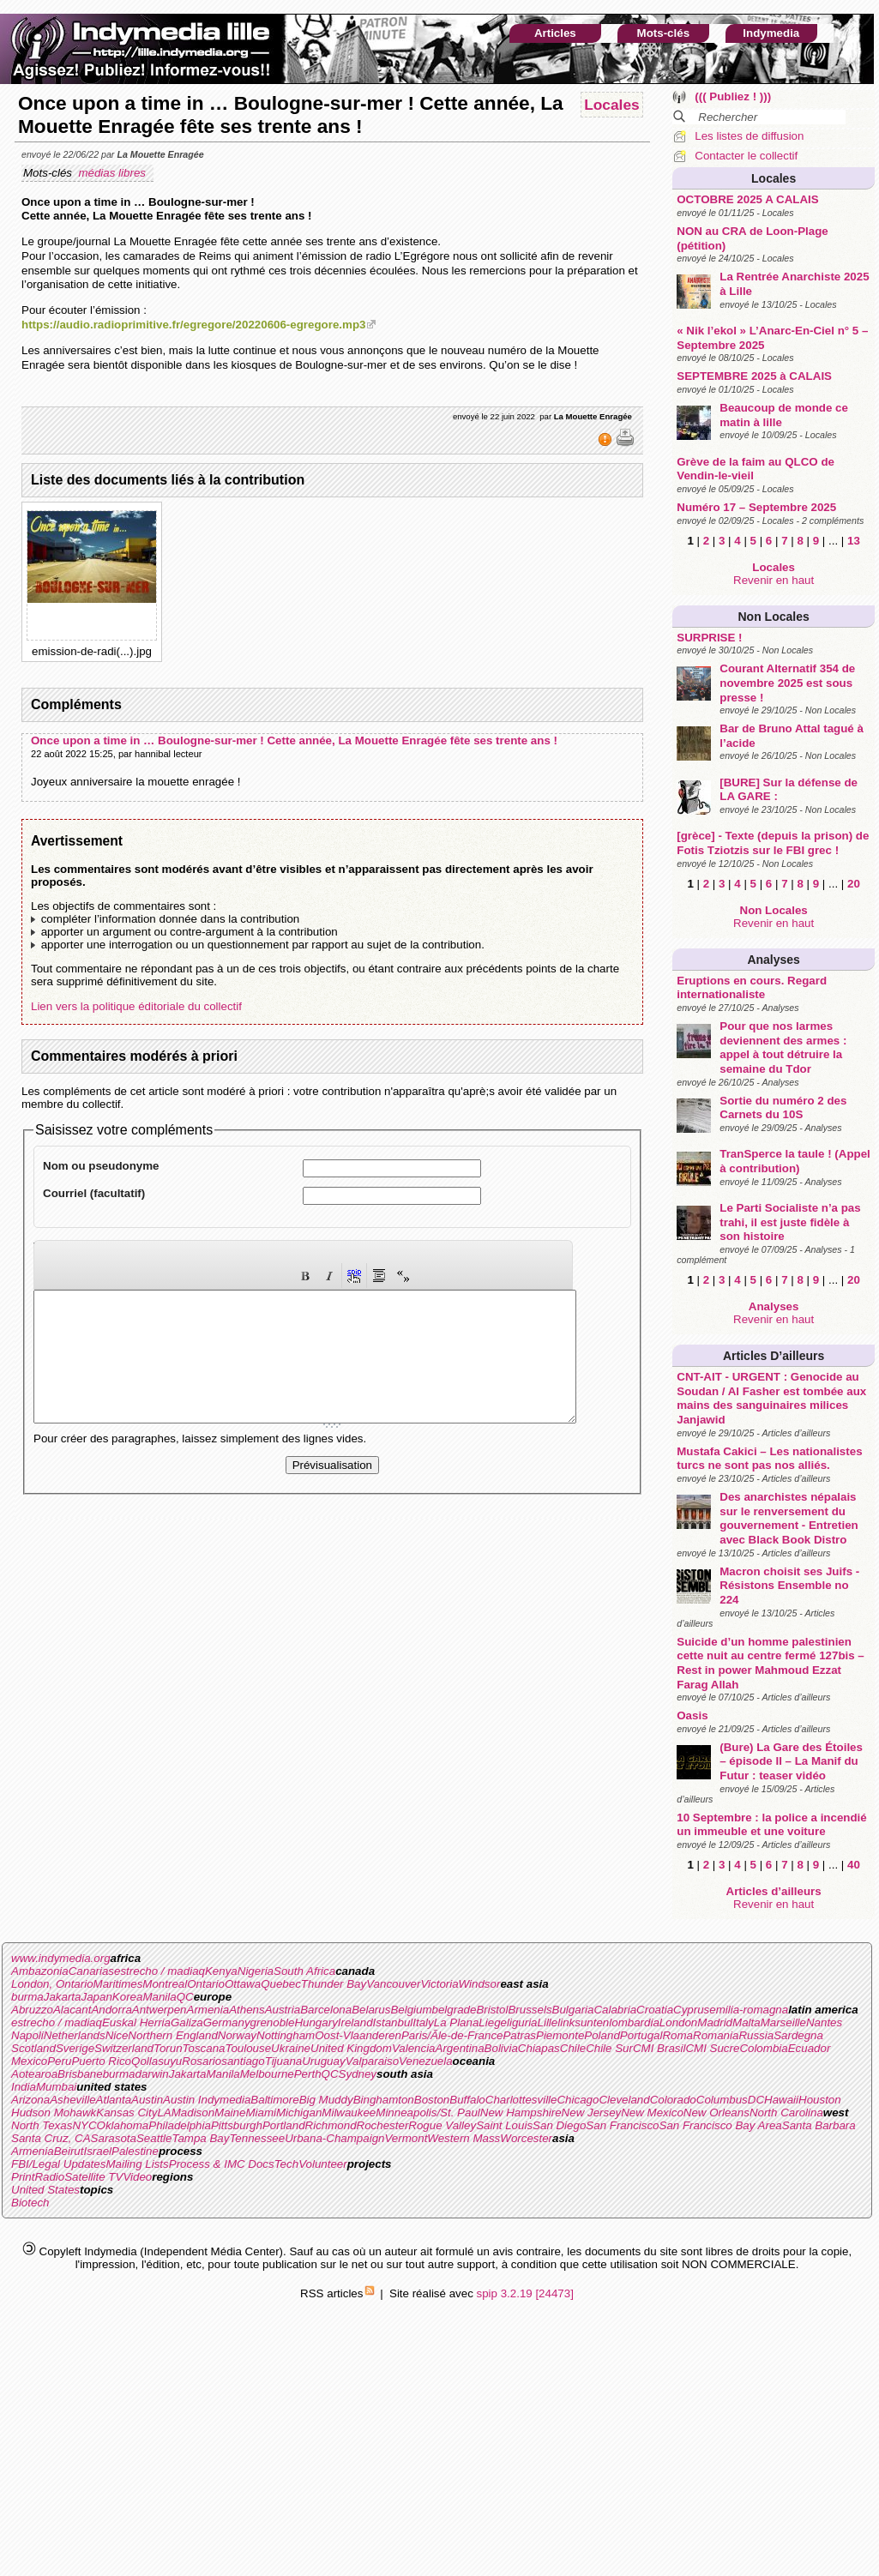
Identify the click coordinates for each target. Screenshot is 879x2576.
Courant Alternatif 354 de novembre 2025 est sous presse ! (787, 682)
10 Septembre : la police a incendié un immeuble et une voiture (771, 1825)
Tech (286, 2164)
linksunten (583, 2022)
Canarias (91, 1971)
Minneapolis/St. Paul (428, 2112)
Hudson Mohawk (53, 2112)
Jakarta (62, 1996)
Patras (519, 2035)
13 (853, 540)
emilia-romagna (748, 2009)
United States (45, 2189)
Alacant (72, 2009)
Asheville (72, 2099)
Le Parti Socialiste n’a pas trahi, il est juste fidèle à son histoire (789, 1222)
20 (853, 883)
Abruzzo (32, 2009)
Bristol (492, 2009)
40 (853, 1864)
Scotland (33, 2048)
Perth (308, 2073)
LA (164, 2112)
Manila (159, 1996)
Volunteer (322, 2164)
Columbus (722, 2099)
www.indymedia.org (61, 1958)
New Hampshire (521, 2112)
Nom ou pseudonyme (101, 1165)
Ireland (355, 2022)
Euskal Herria (136, 2022)
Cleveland (624, 2099)
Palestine (135, 2151)
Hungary (315, 2022)
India (23, 2086)
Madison (193, 2112)
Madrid (714, 2022)
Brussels (529, 2009)
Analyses (773, 959)
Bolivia (501, 2048)
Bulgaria (573, 2009)
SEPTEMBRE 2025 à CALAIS (754, 376)
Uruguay (323, 2061)
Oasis (692, 1715)
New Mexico (652, 2112)
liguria (522, 2022)
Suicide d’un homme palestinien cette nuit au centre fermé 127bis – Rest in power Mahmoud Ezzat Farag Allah (770, 1663)
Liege (493, 2022)
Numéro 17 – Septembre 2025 (756, 507)
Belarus (371, 2009)
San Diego (559, 2125)
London (678, 2022)
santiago (242, 2061)
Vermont (405, 2138)
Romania (715, 2035)
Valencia (414, 2048)
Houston (819, 2099)
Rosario (201, 2061)
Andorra (111, 2009)
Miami (260, 2112)
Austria (282, 2009)
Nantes (824, 2022)
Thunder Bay (333, 1983)
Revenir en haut (773, 580)
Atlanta (114, 2099)
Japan (96, 1996)
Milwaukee (349, 2112)
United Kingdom (351, 2048)
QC (185, 1996)
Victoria (439, 1983)
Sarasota (113, 2138)
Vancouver (393, 1983)
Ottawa (243, 1983)
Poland (602, 2035)
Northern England (172, 2035)
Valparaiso (372, 2061)
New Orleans (716, 2112)
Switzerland (124, 2048)
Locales (773, 178)
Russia (756, 2035)
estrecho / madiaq (159, 1971)
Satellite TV (93, 2176)
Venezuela (426, 2061)
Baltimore (274, 2099)
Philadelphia (179, 2125)
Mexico (29, 2061)
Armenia (208, 2009)
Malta (746, 2022)
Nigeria (256, 1971)
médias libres (113, 172)
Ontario (206, 1983)
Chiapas (539, 2048)
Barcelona (326, 2009)
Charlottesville (521, 2099)
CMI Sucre (712, 2048)
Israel (97, 2151)
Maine (229, 2112)
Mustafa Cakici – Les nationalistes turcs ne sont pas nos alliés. (769, 1458)
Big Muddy (326, 2099)
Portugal (641, 2035)
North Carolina (786, 2112)
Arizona (30, 2099)
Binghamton (383, 2099)
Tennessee (257, 2138)
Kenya (221, 1971)
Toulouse (248, 2048)
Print (22, 2176)
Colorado (673, 2099)
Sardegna (798, 2035)
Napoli (27, 2035)
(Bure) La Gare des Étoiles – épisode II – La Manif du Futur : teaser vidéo (791, 1761)
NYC (84, 2125)
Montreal (164, 1983)
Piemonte (560, 2035)
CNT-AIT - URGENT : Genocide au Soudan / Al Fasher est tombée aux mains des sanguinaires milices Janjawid (771, 1398)
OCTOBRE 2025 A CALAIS (747, 199)
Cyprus (691, 2009)
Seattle (154, 2138)
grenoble (272, 2022)
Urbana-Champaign (334, 2138)
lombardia (634, 2022)
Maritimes (118, 1983)
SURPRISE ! (709, 637)
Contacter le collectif (746, 155)
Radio (49, 2176)
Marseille (783, 2022)
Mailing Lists (136, 2164)
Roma (677, 2035)
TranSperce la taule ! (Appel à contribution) (794, 1161)
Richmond (331, 2125)
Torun (168, 2048)
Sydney (357, 2073)
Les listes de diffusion (749, 135)
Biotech (30, 2202)
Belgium (410, 2009)
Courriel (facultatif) (94, 1193)
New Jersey (592, 2112)
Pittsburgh (236, 2125)
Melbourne (267, 2073)
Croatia (654, 2009)
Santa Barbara (819, 2125)
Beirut (69, 2151)
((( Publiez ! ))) (733, 96)
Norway (237, 2035)
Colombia (763, 2048)
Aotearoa (34, 2073)
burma (27, 1996)
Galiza (187, 2022)
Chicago (578, 2099)
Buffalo (467, 2099)
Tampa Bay (200, 2138)
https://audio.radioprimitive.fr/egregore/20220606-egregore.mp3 (193, 324)
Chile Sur (609, 2048)
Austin (147, 2099)
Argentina (460, 2048)
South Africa (304, 1971)
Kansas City (126, 2112)
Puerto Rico (101, 2061)
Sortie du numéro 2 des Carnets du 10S (782, 1108)
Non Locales (774, 616)
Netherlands (74, 2035)
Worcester (526, 2138)
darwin (151, 2073)
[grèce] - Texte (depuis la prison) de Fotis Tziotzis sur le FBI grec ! (773, 843)
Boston (432, 2099)
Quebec (281, 1983)
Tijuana (284, 2061)
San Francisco (622, 2125)
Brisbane (80, 2073)
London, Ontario (52, 1983)
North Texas (41, 2125)
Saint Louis (504, 2125)
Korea (127, 1996)
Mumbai (56, 2086)
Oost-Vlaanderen (358, 2035)
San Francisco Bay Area (720, 2125)
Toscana (204, 2048)
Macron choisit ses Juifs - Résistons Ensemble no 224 (789, 1585)
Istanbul (393, 2022)
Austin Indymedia (206, 2099)
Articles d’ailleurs (773, 1356)
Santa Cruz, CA (51, 2138)
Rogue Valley (442, 2125)
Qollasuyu (156, 2061)
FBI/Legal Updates (58, 2164)
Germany (226, 2022)
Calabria (614, 2009)
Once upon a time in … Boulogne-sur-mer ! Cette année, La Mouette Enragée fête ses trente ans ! (294, 740)
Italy (422, 2022)
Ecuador (809, 2048)
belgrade (454, 2009)
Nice (117, 2035)
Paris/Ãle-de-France (452, 2035)
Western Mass (463, 2138)
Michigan (299, 2112)
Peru (59, 2061)
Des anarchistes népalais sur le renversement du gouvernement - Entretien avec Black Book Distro (788, 1518)
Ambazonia (40, 1971)
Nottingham (285, 2035)
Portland (283, 2125)
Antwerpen (159, 2009)
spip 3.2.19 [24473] (525, 2293)
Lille (548, 2022)
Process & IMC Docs (221, 2164)
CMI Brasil (659, 2048)
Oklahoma (123, 2125)
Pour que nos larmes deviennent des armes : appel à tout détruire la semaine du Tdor (782, 1047)
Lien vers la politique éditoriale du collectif (136, 1006)
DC (756, 2099)
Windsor (480, 1983)
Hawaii (781, 2099)
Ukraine (290, 2048)
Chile (573, 2048)
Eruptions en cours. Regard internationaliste (752, 988)
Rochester (383, 2125)
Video (137, 2176)
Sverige (75, 2048)
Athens (247, 2009)
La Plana (456, 2022)
